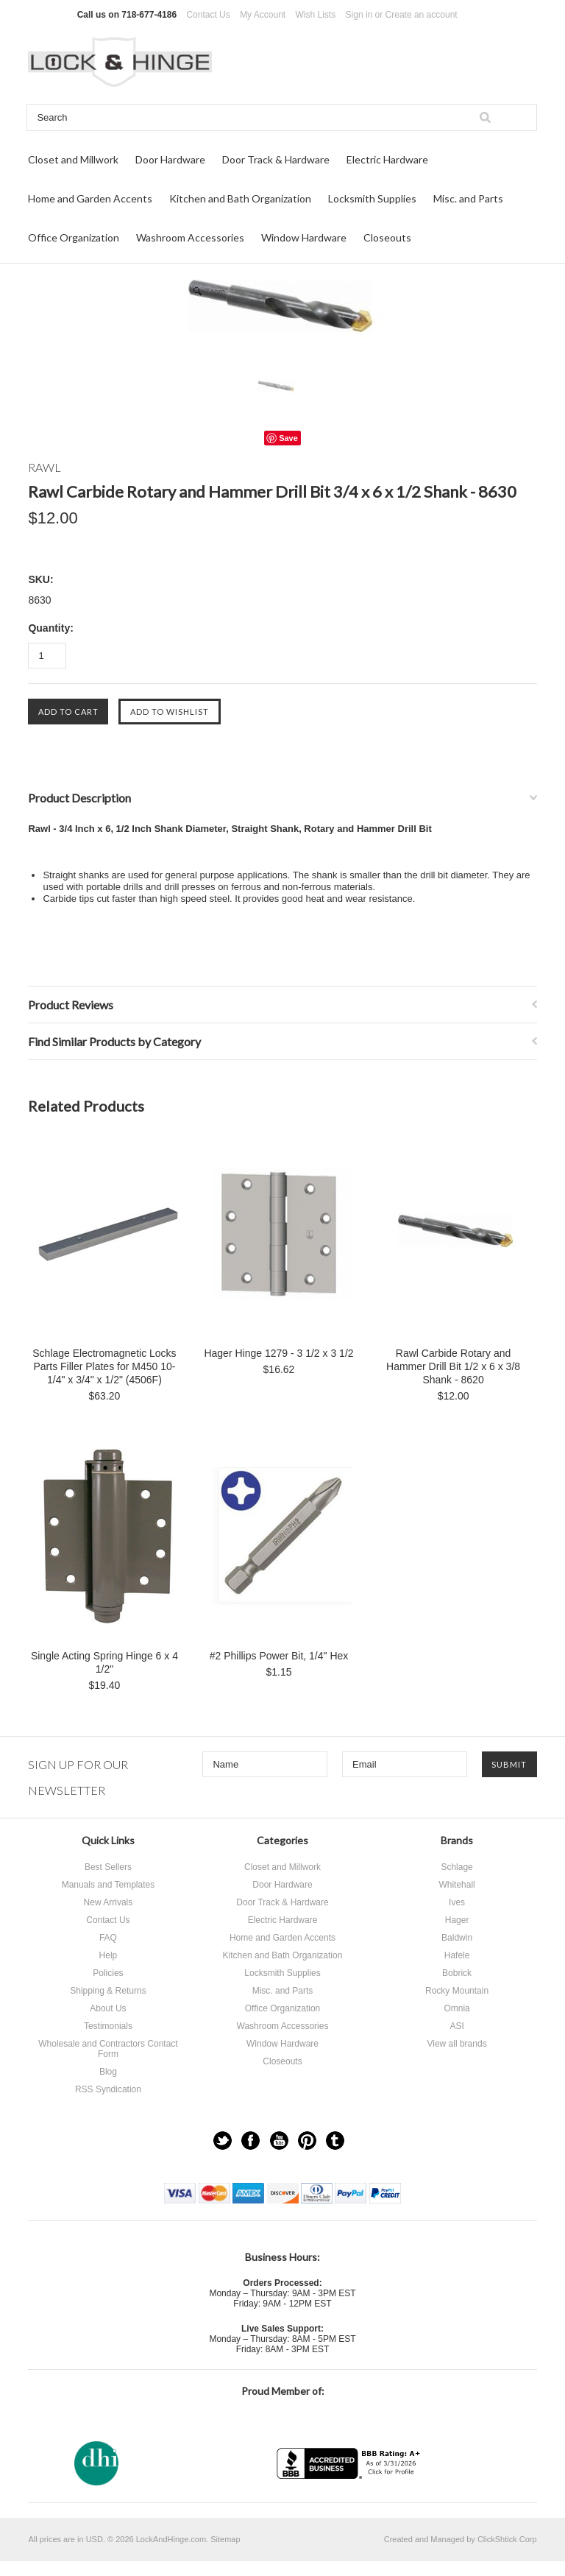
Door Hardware (170, 159)
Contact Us (208, 15)
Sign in (359, 15)
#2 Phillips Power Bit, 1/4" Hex (279, 1656)
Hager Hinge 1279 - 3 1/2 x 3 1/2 (278, 1353)
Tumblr (335, 2140)
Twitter (222, 2140)
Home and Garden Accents (90, 198)
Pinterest (307, 2140)
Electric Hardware (387, 159)
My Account (262, 15)
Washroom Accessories (190, 237)
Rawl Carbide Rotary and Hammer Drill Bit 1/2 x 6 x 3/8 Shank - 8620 (453, 1366)
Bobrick (457, 1973)
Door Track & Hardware (276, 159)
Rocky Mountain (456, 1991)
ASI (456, 2026)
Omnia (456, 2008)
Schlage (456, 1867)
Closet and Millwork (73, 159)
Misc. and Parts (468, 198)
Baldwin (456, 1938)
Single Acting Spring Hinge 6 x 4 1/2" (104, 1662)
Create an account (421, 15)
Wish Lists (316, 15)
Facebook (250, 2140)
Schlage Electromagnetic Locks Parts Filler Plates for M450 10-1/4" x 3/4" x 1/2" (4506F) (104, 1366)
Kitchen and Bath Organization (240, 198)
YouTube (279, 2140)
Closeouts (387, 237)
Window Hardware (304, 237)
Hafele (457, 1955)
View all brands (456, 2044)
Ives (457, 1902)
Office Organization (73, 237)
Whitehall (456, 1885)
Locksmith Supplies (372, 198)
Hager (457, 1920)
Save (288, 438)
